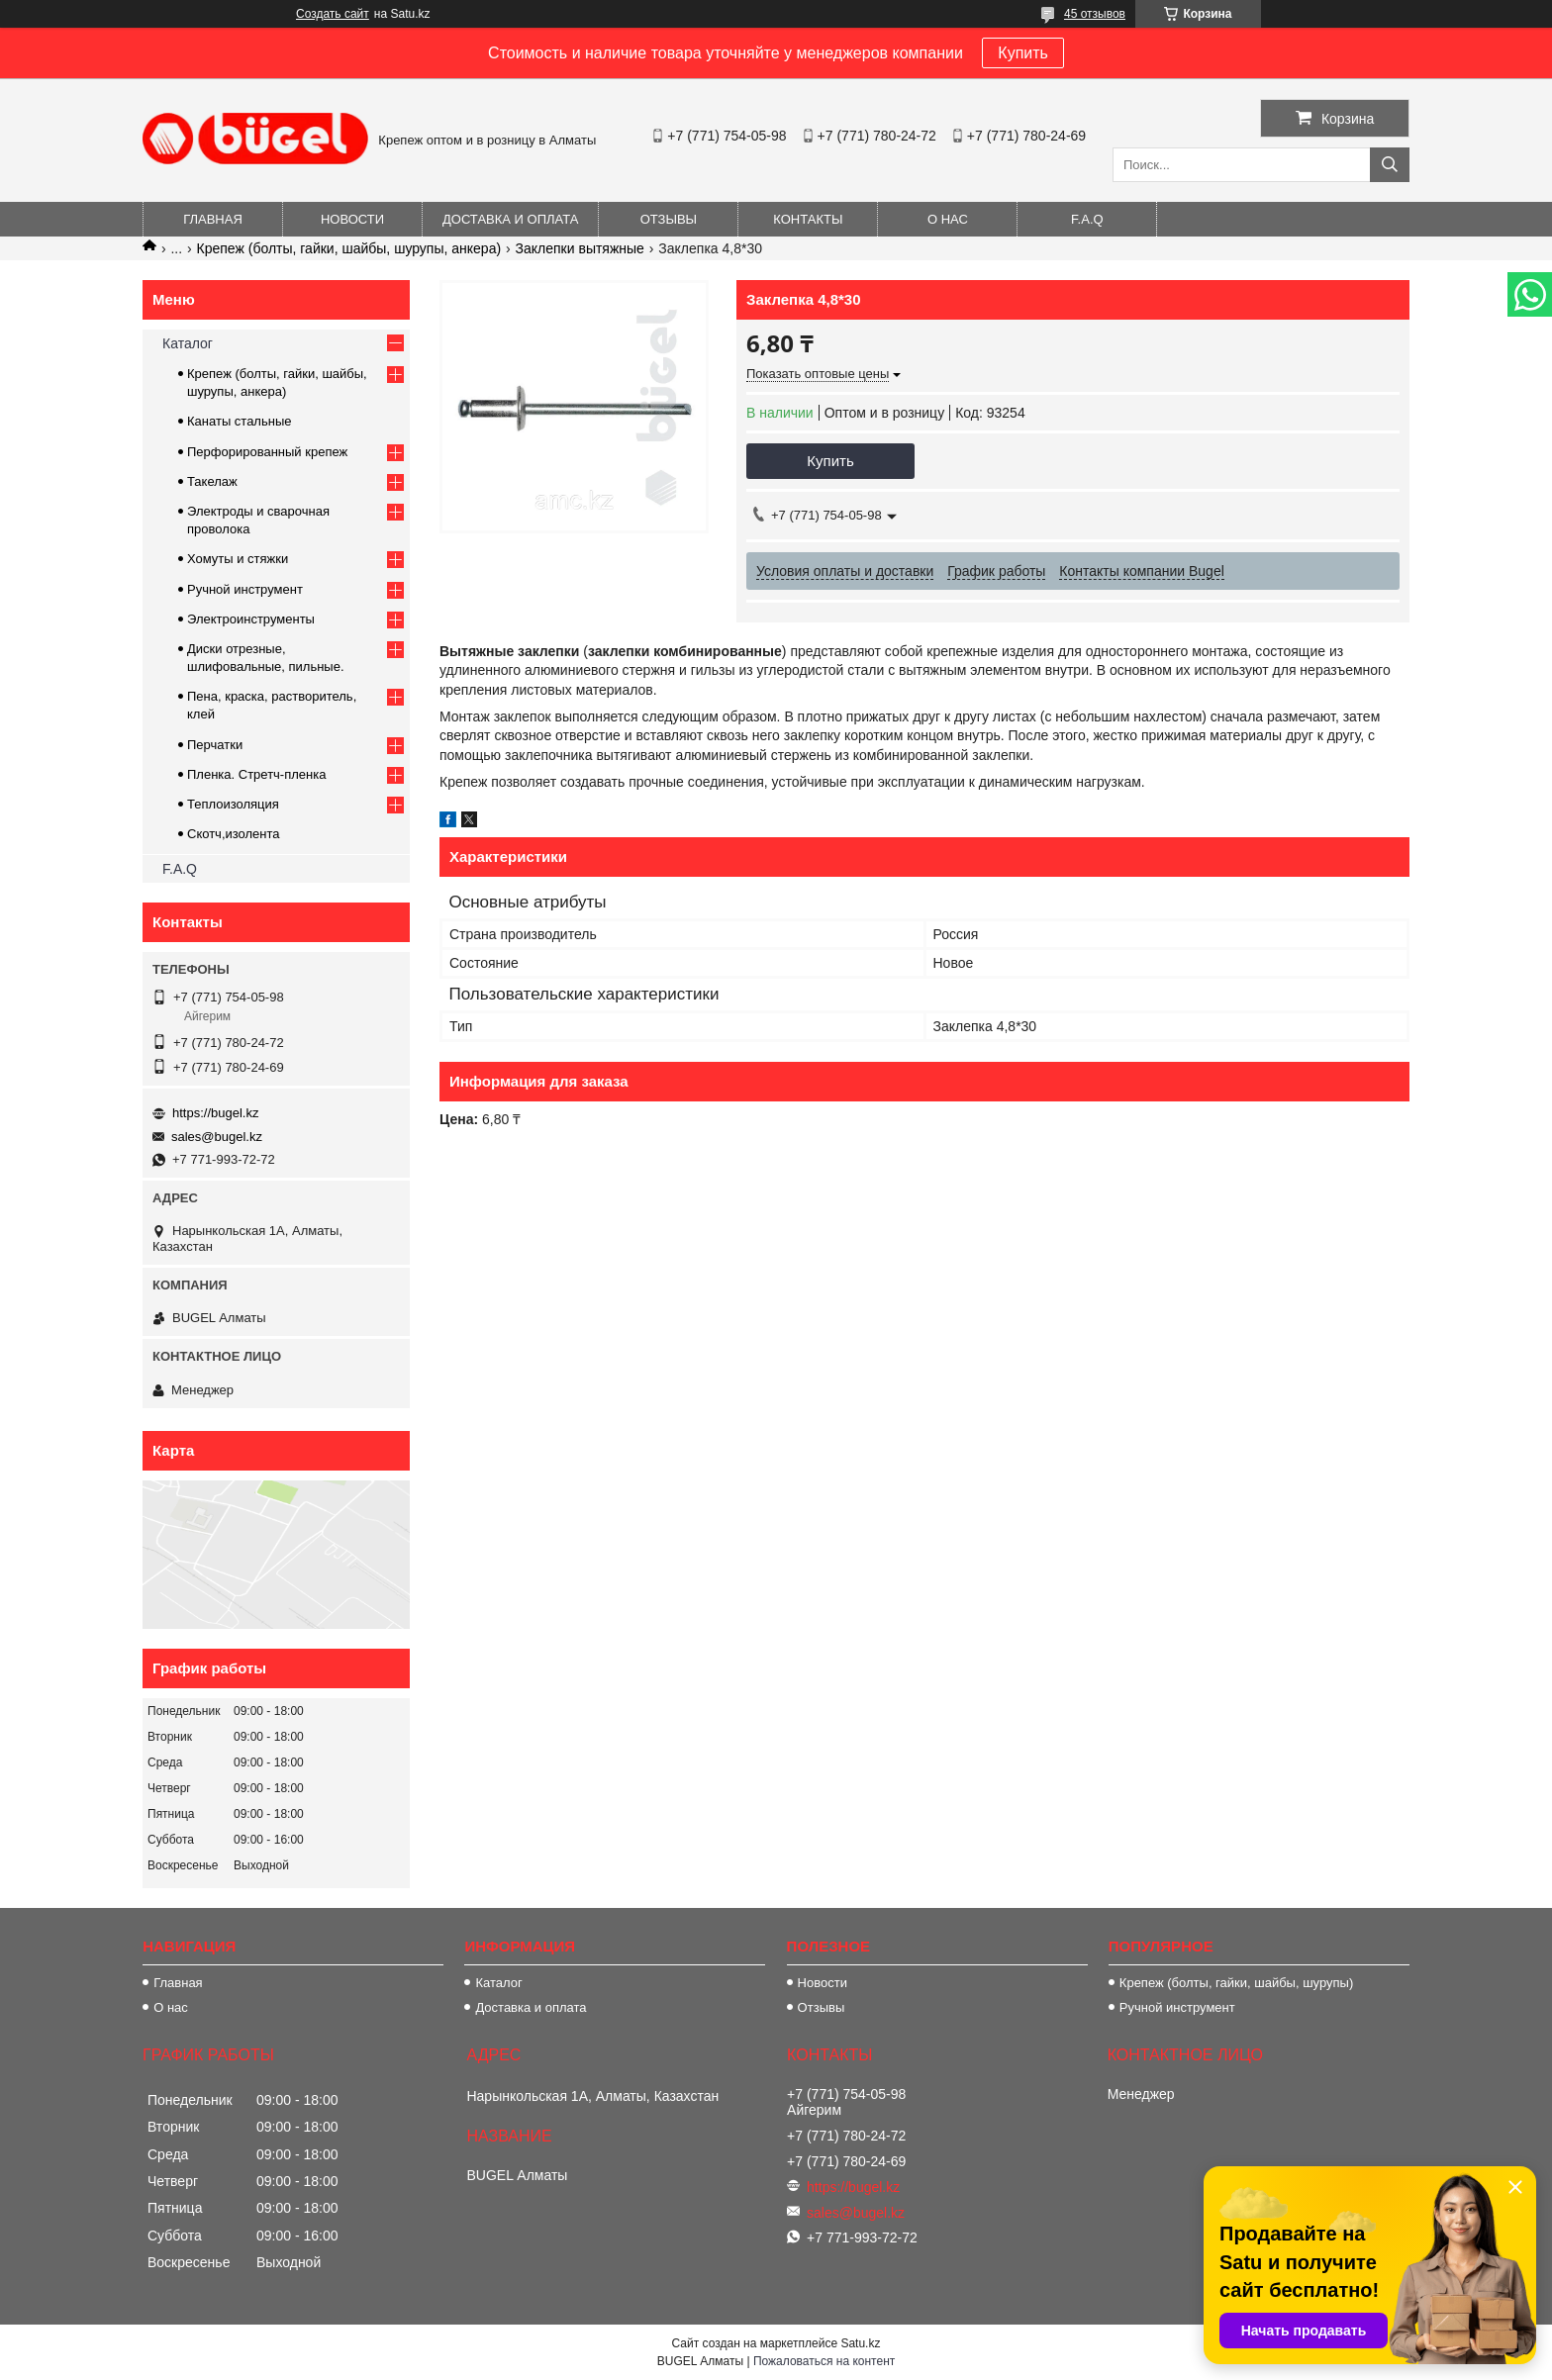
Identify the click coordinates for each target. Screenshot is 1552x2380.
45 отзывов (1094, 14)
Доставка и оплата (510, 219)
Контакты (807, 219)
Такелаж (212, 481)
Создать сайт (332, 14)
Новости (352, 219)
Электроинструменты (251, 619)
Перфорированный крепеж (267, 451)
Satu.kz (860, 2343)
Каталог (187, 343)
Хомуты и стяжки (237, 558)
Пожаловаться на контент (824, 2361)
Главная (212, 219)
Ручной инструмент (245, 589)
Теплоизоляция (233, 804)
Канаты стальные (239, 421)
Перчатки (214, 744)
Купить (1023, 53)
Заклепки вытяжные (580, 248)
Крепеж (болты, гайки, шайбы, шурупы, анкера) (349, 248)
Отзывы (668, 219)
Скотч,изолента (233, 833)
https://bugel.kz (215, 1112)
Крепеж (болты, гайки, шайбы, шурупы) (1236, 1982)
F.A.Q (1087, 219)
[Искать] (1389, 164)
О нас (947, 219)
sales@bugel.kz (216, 1136)
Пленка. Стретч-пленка (256, 774)
